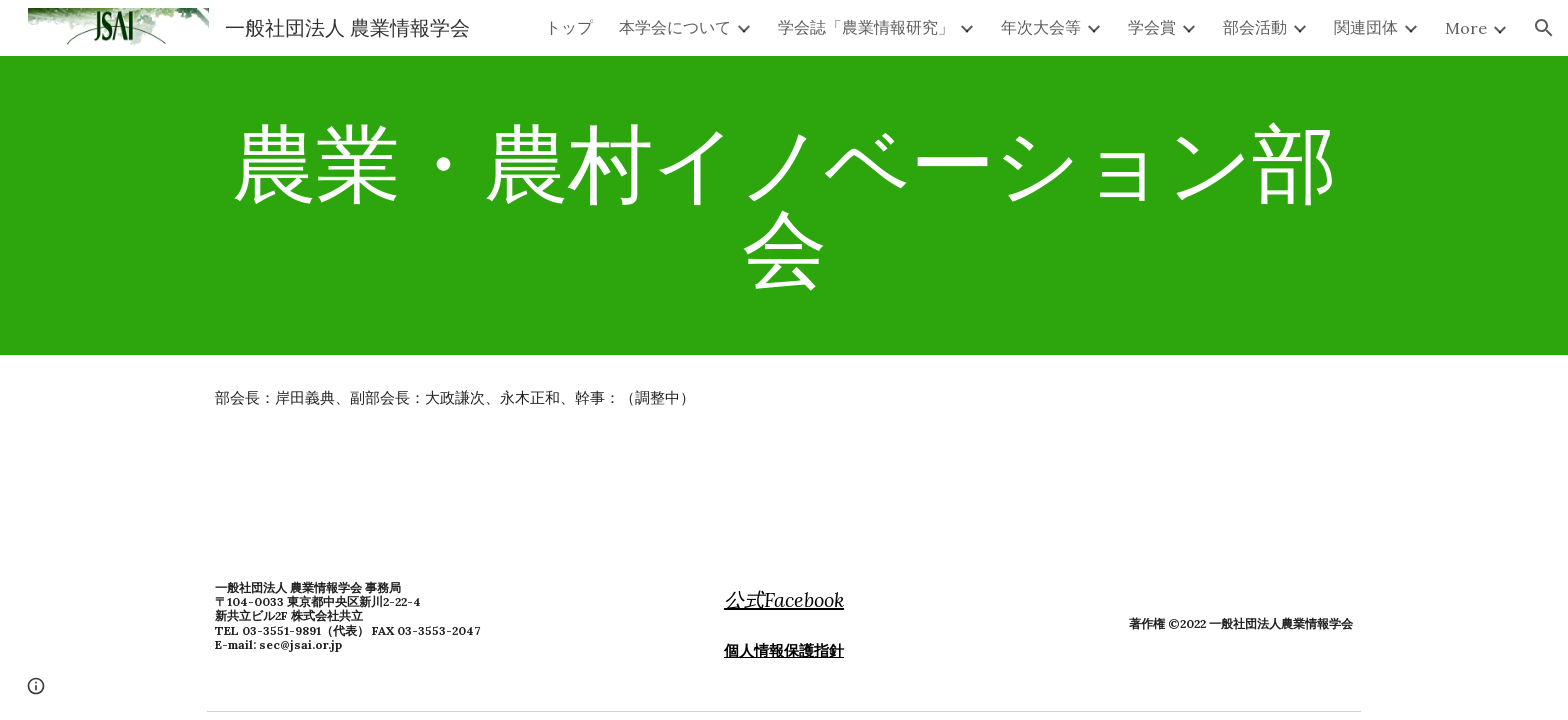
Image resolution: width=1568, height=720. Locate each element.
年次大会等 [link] (1041, 27)
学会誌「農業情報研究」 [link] (866, 27)
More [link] (1466, 28)
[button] (1544, 28)
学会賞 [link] (1152, 27)
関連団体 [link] (1366, 27)
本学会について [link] (675, 27)
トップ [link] (569, 27)
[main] (784, 205)
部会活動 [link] (1255, 27)
